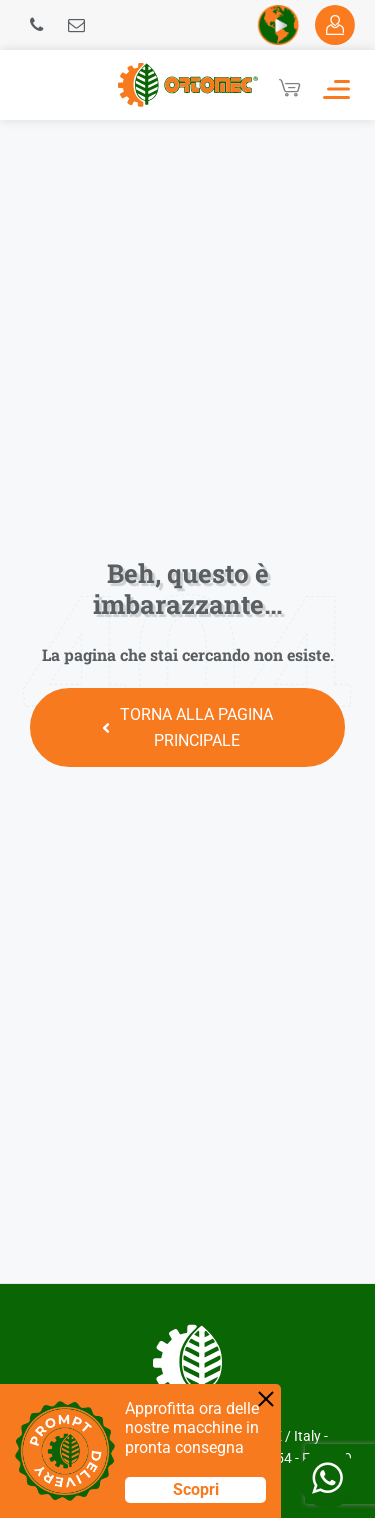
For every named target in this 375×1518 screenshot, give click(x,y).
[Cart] (290, 88)
